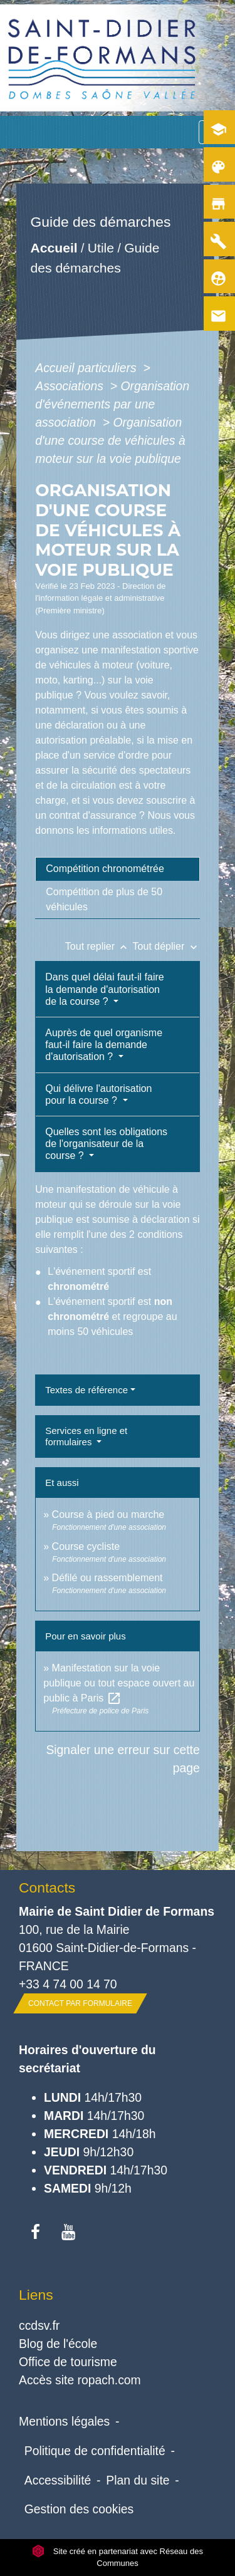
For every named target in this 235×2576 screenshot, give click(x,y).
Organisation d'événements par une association (112, 404)
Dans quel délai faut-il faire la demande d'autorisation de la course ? (104, 989)
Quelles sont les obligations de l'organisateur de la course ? (106, 1143)
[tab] (117, 869)
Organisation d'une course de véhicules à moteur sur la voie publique (110, 440)
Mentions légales (64, 2421)
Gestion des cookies (78, 2509)
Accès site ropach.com (80, 2380)
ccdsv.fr (39, 2325)
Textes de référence (86, 1389)
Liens (36, 2295)
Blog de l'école (58, 2343)
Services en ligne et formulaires (86, 1436)
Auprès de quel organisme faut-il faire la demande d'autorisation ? (103, 1044)
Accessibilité (57, 2480)
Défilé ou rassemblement (107, 1577)
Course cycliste (86, 1546)
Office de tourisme (68, 2362)
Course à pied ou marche (108, 1514)
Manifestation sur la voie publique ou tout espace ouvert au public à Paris (118, 1683)
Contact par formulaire (80, 2003)
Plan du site (137, 2480)
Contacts (47, 1887)
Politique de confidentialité (94, 2451)
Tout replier (99, 946)
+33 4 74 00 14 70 (68, 1984)
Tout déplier (166, 946)
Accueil (54, 248)
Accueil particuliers (87, 368)
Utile (101, 248)
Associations (71, 386)
